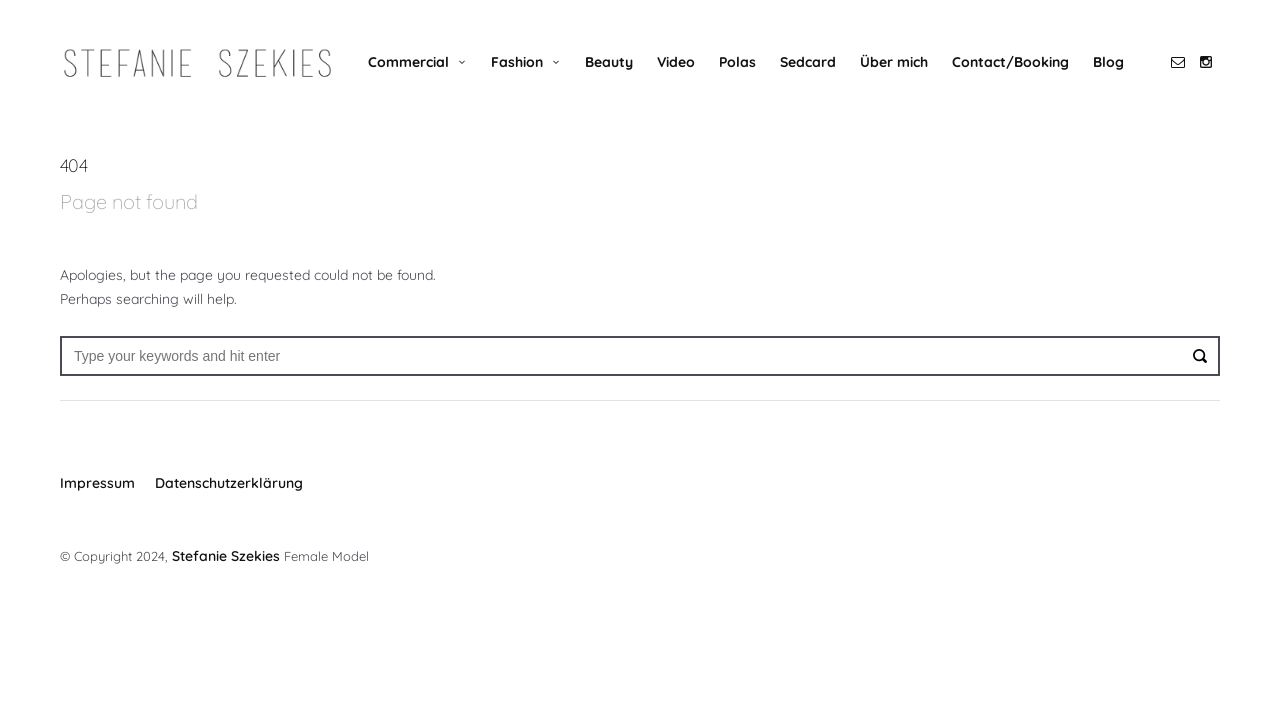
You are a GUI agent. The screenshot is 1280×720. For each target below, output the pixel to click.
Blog (1108, 62)
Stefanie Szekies (223, 554)
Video (676, 62)
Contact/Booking (1010, 62)
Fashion (517, 62)
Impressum (97, 483)
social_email (1178, 62)
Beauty (609, 62)
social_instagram (1206, 62)
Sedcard (808, 62)
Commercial (408, 62)
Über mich (894, 62)
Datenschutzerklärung (229, 483)
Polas (737, 62)
